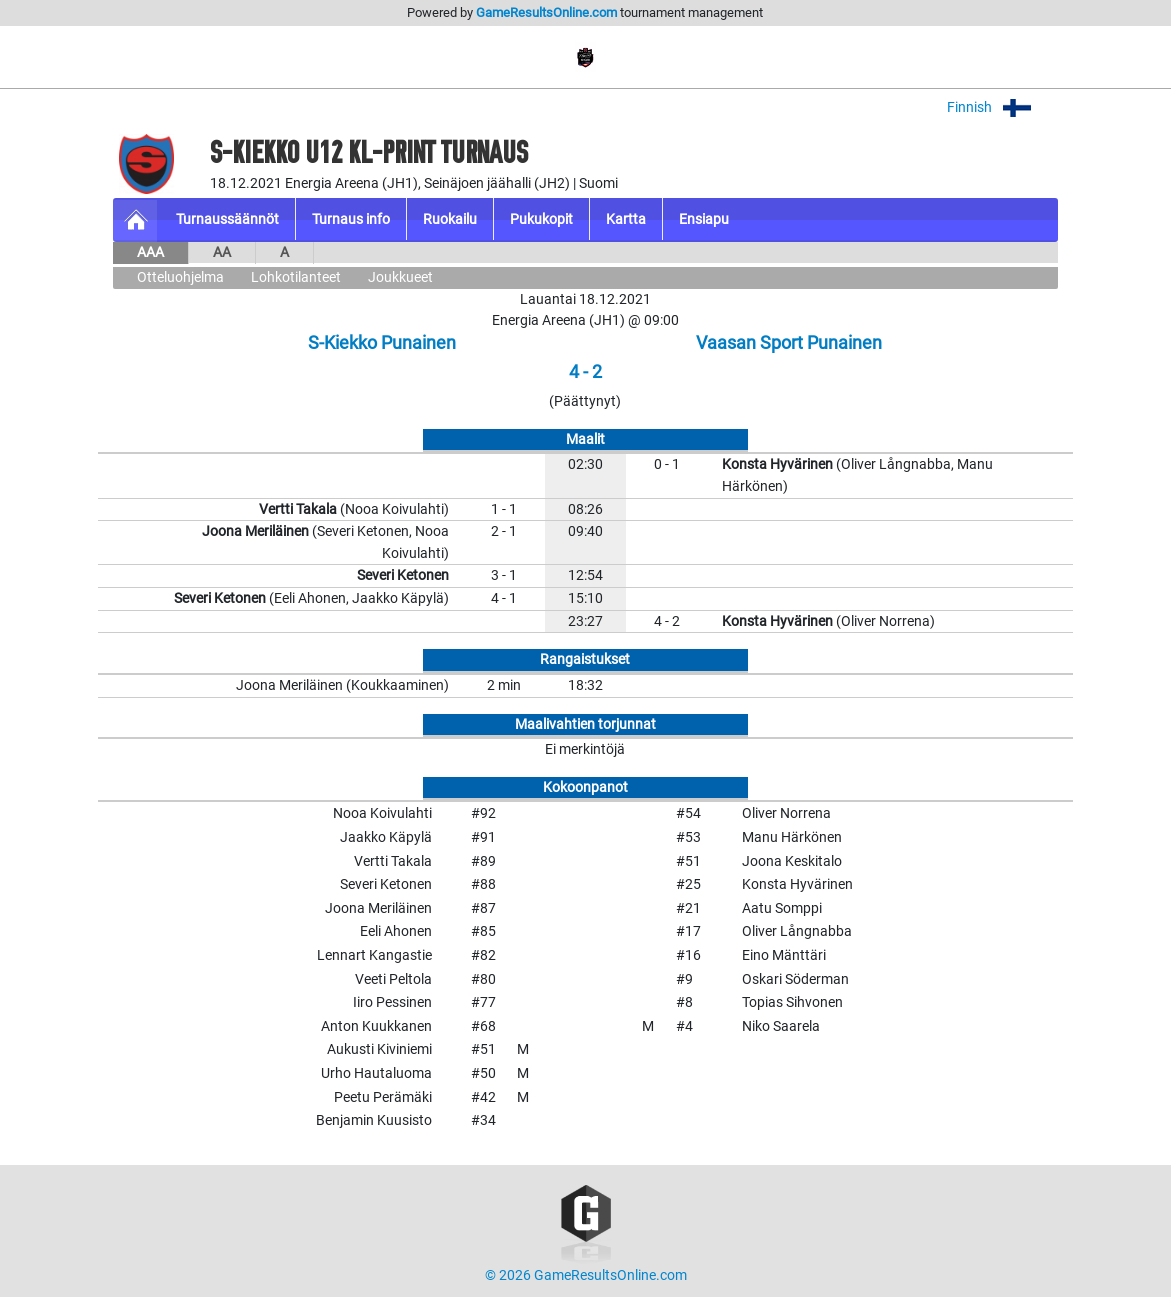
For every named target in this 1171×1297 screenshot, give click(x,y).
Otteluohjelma (180, 277)
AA (222, 252)
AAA (150, 252)
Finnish (1002, 107)
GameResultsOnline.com (546, 12)
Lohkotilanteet (296, 277)
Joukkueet (400, 277)
